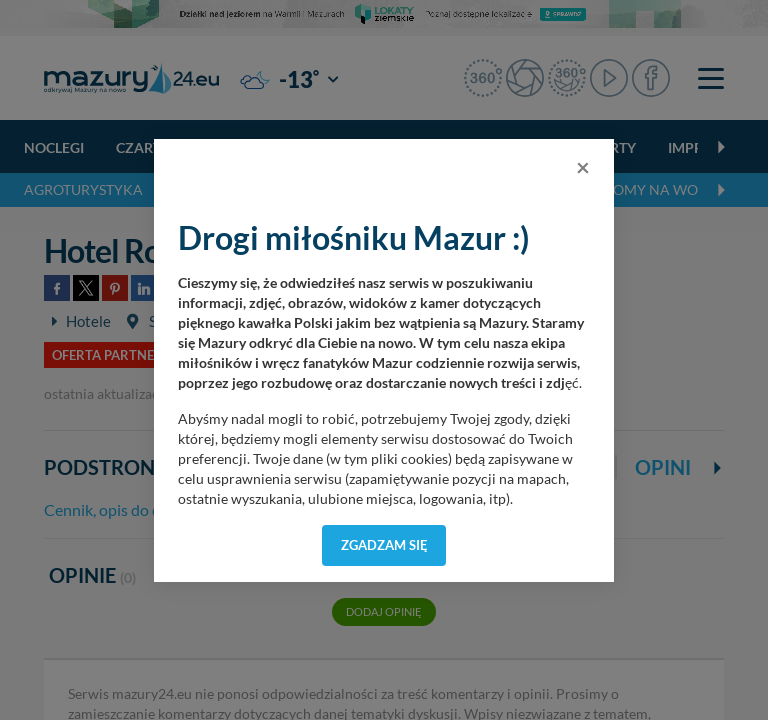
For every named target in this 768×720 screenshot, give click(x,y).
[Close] (583, 167)
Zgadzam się (384, 545)
